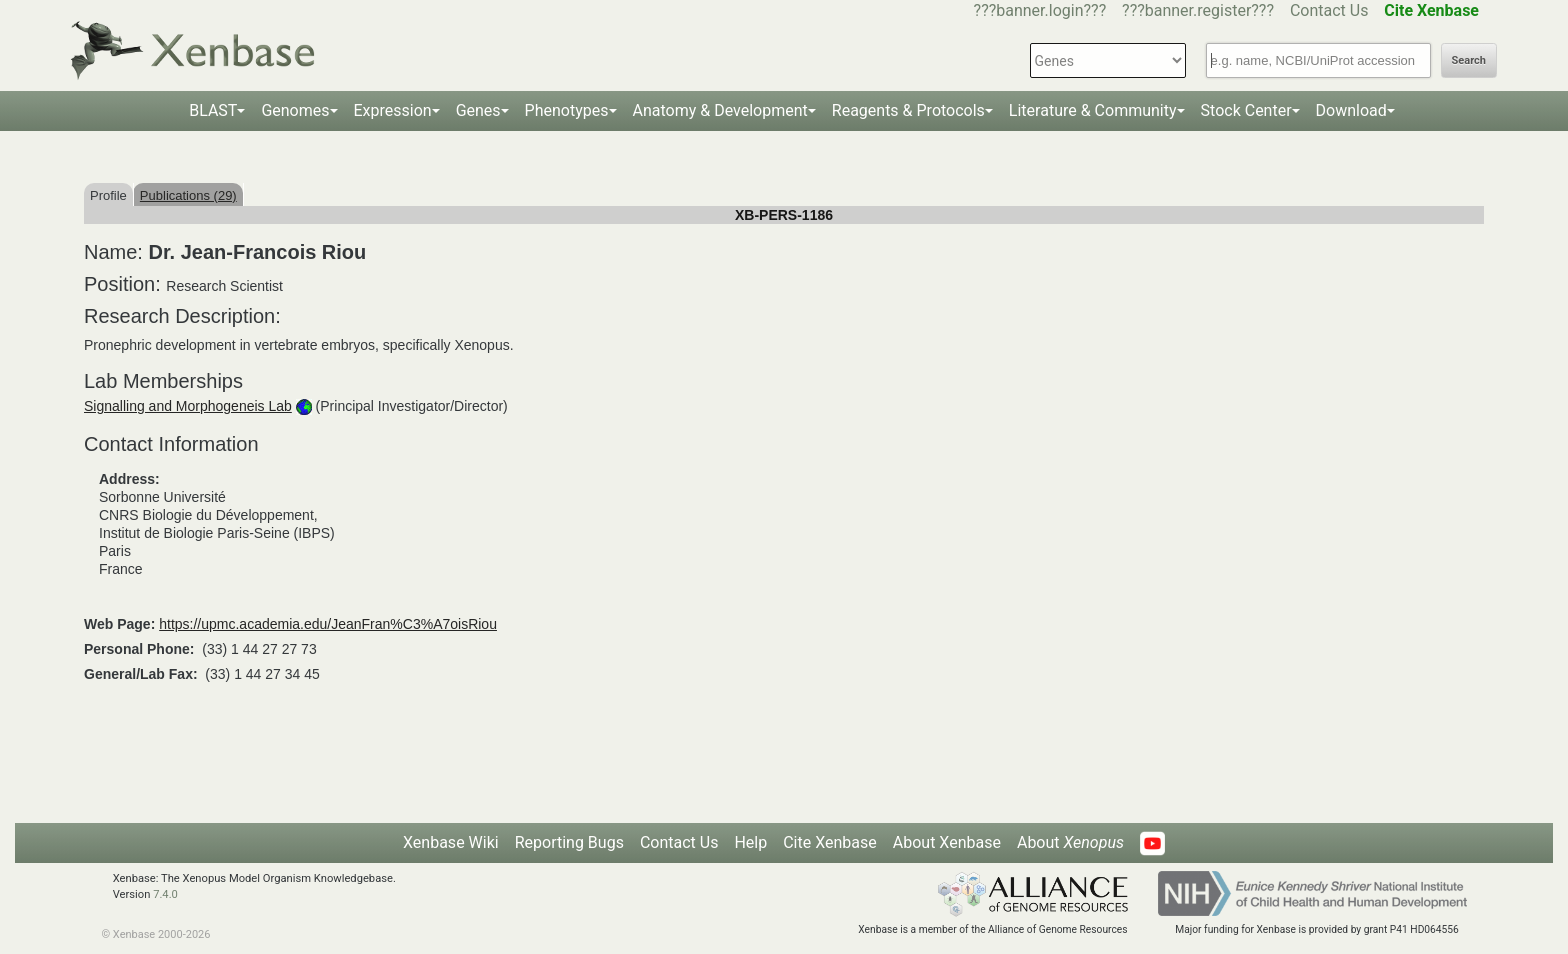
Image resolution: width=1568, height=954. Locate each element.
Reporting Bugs (569, 842)
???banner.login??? (1040, 10)
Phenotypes (567, 110)
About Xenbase (947, 842)
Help (750, 842)
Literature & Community (1093, 110)
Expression (393, 110)
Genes (478, 110)
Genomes (295, 110)
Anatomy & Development (720, 110)
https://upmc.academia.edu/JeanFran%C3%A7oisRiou (328, 624)
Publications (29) (188, 195)
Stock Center (1246, 110)
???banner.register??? (1198, 10)
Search (1469, 60)
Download (1351, 110)
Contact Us (1329, 10)
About (1070, 842)
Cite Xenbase (830, 842)
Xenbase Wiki (451, 842)
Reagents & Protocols (908, 110)
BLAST (213, 110)
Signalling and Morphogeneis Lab (188, 406)
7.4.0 (165, 894)
